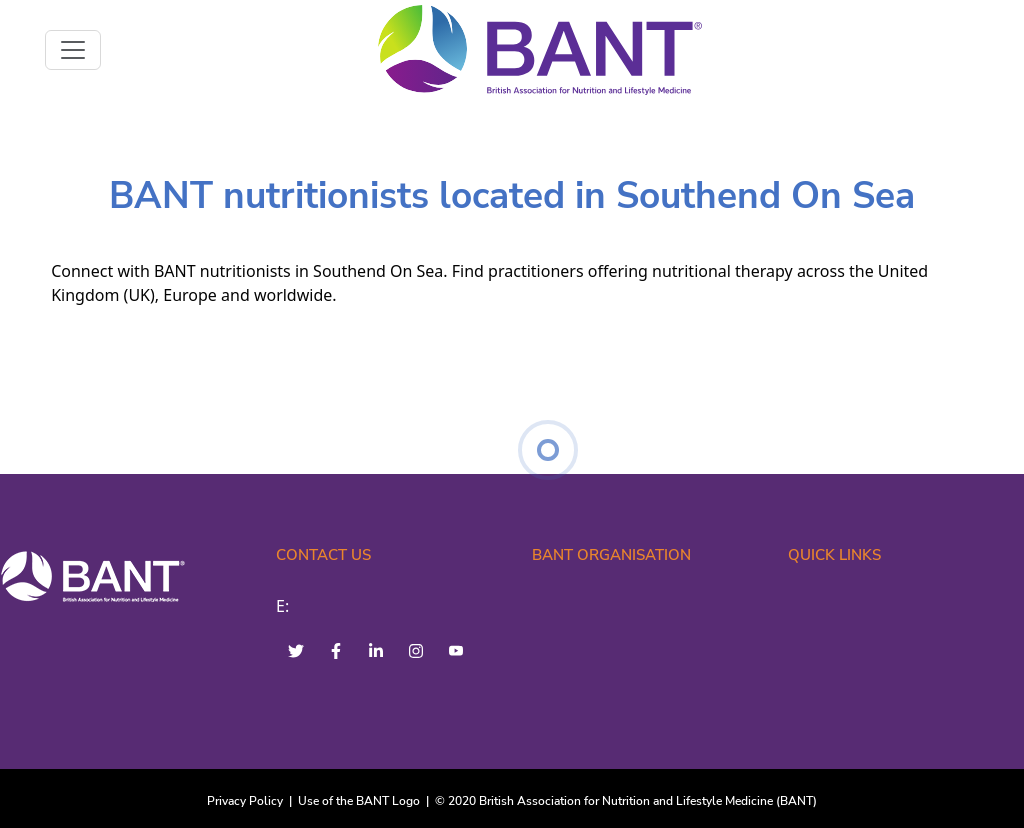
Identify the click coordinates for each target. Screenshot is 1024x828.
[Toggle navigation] (73, 50)
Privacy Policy (245, 801)
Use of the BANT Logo (359, 801)
